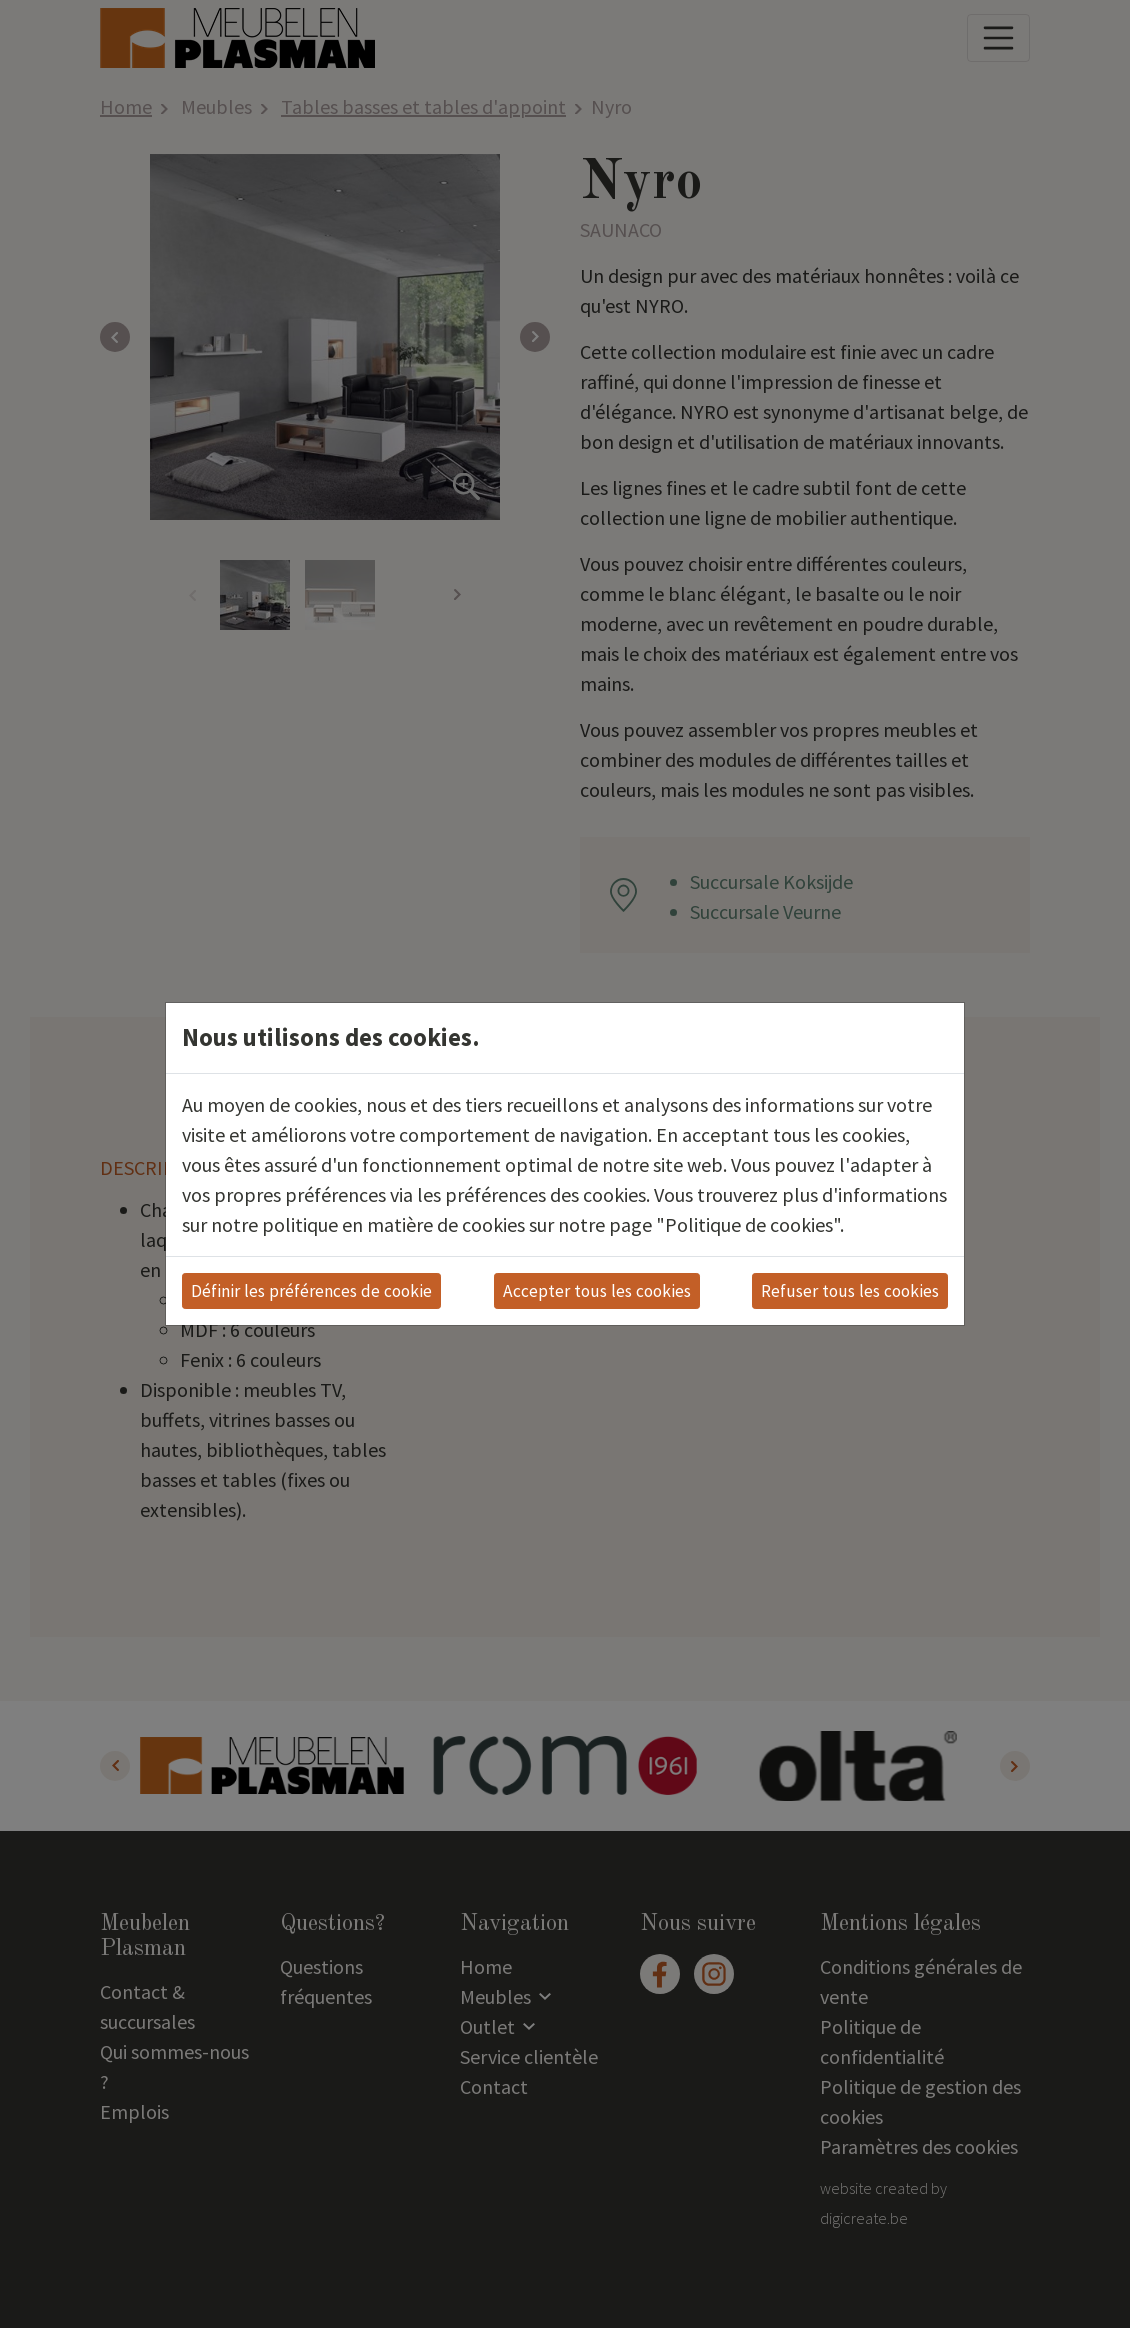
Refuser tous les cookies (850, 1291)
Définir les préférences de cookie (311, 1291)
